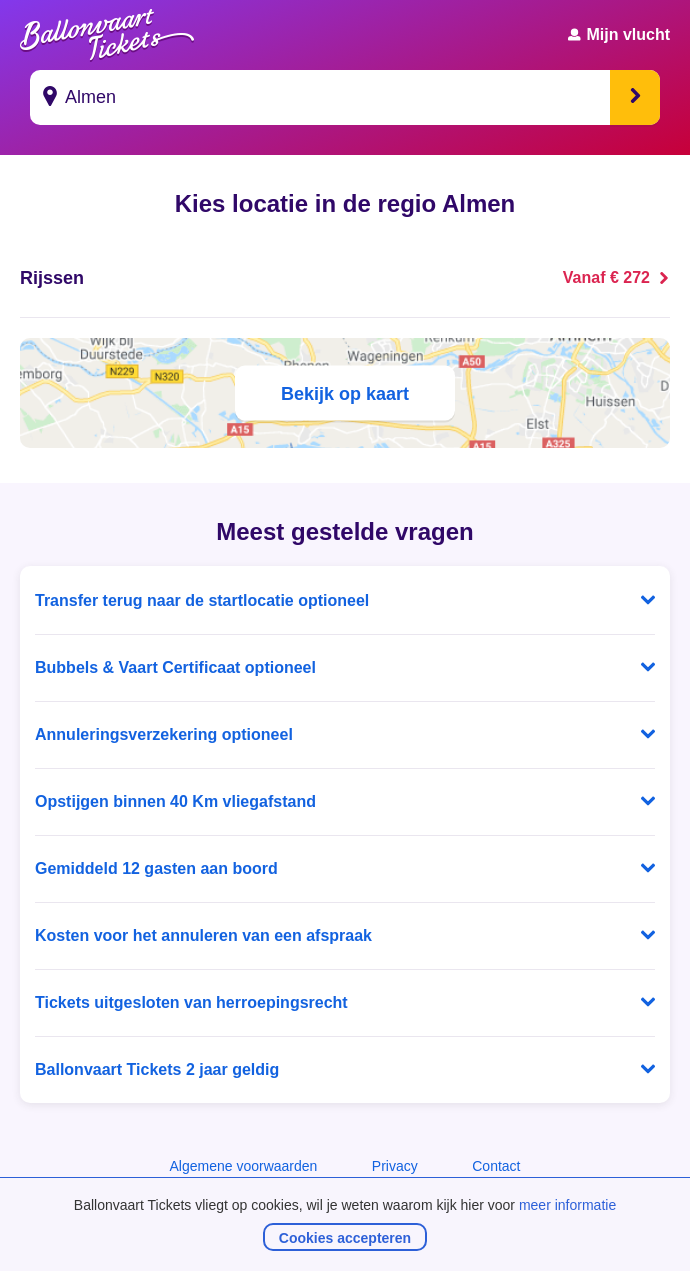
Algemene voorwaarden (243, 1166)
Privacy (395, 1166)
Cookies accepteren (345, 1238)
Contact (496, 1166)
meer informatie (567, 1205)
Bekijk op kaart (345, 393)
